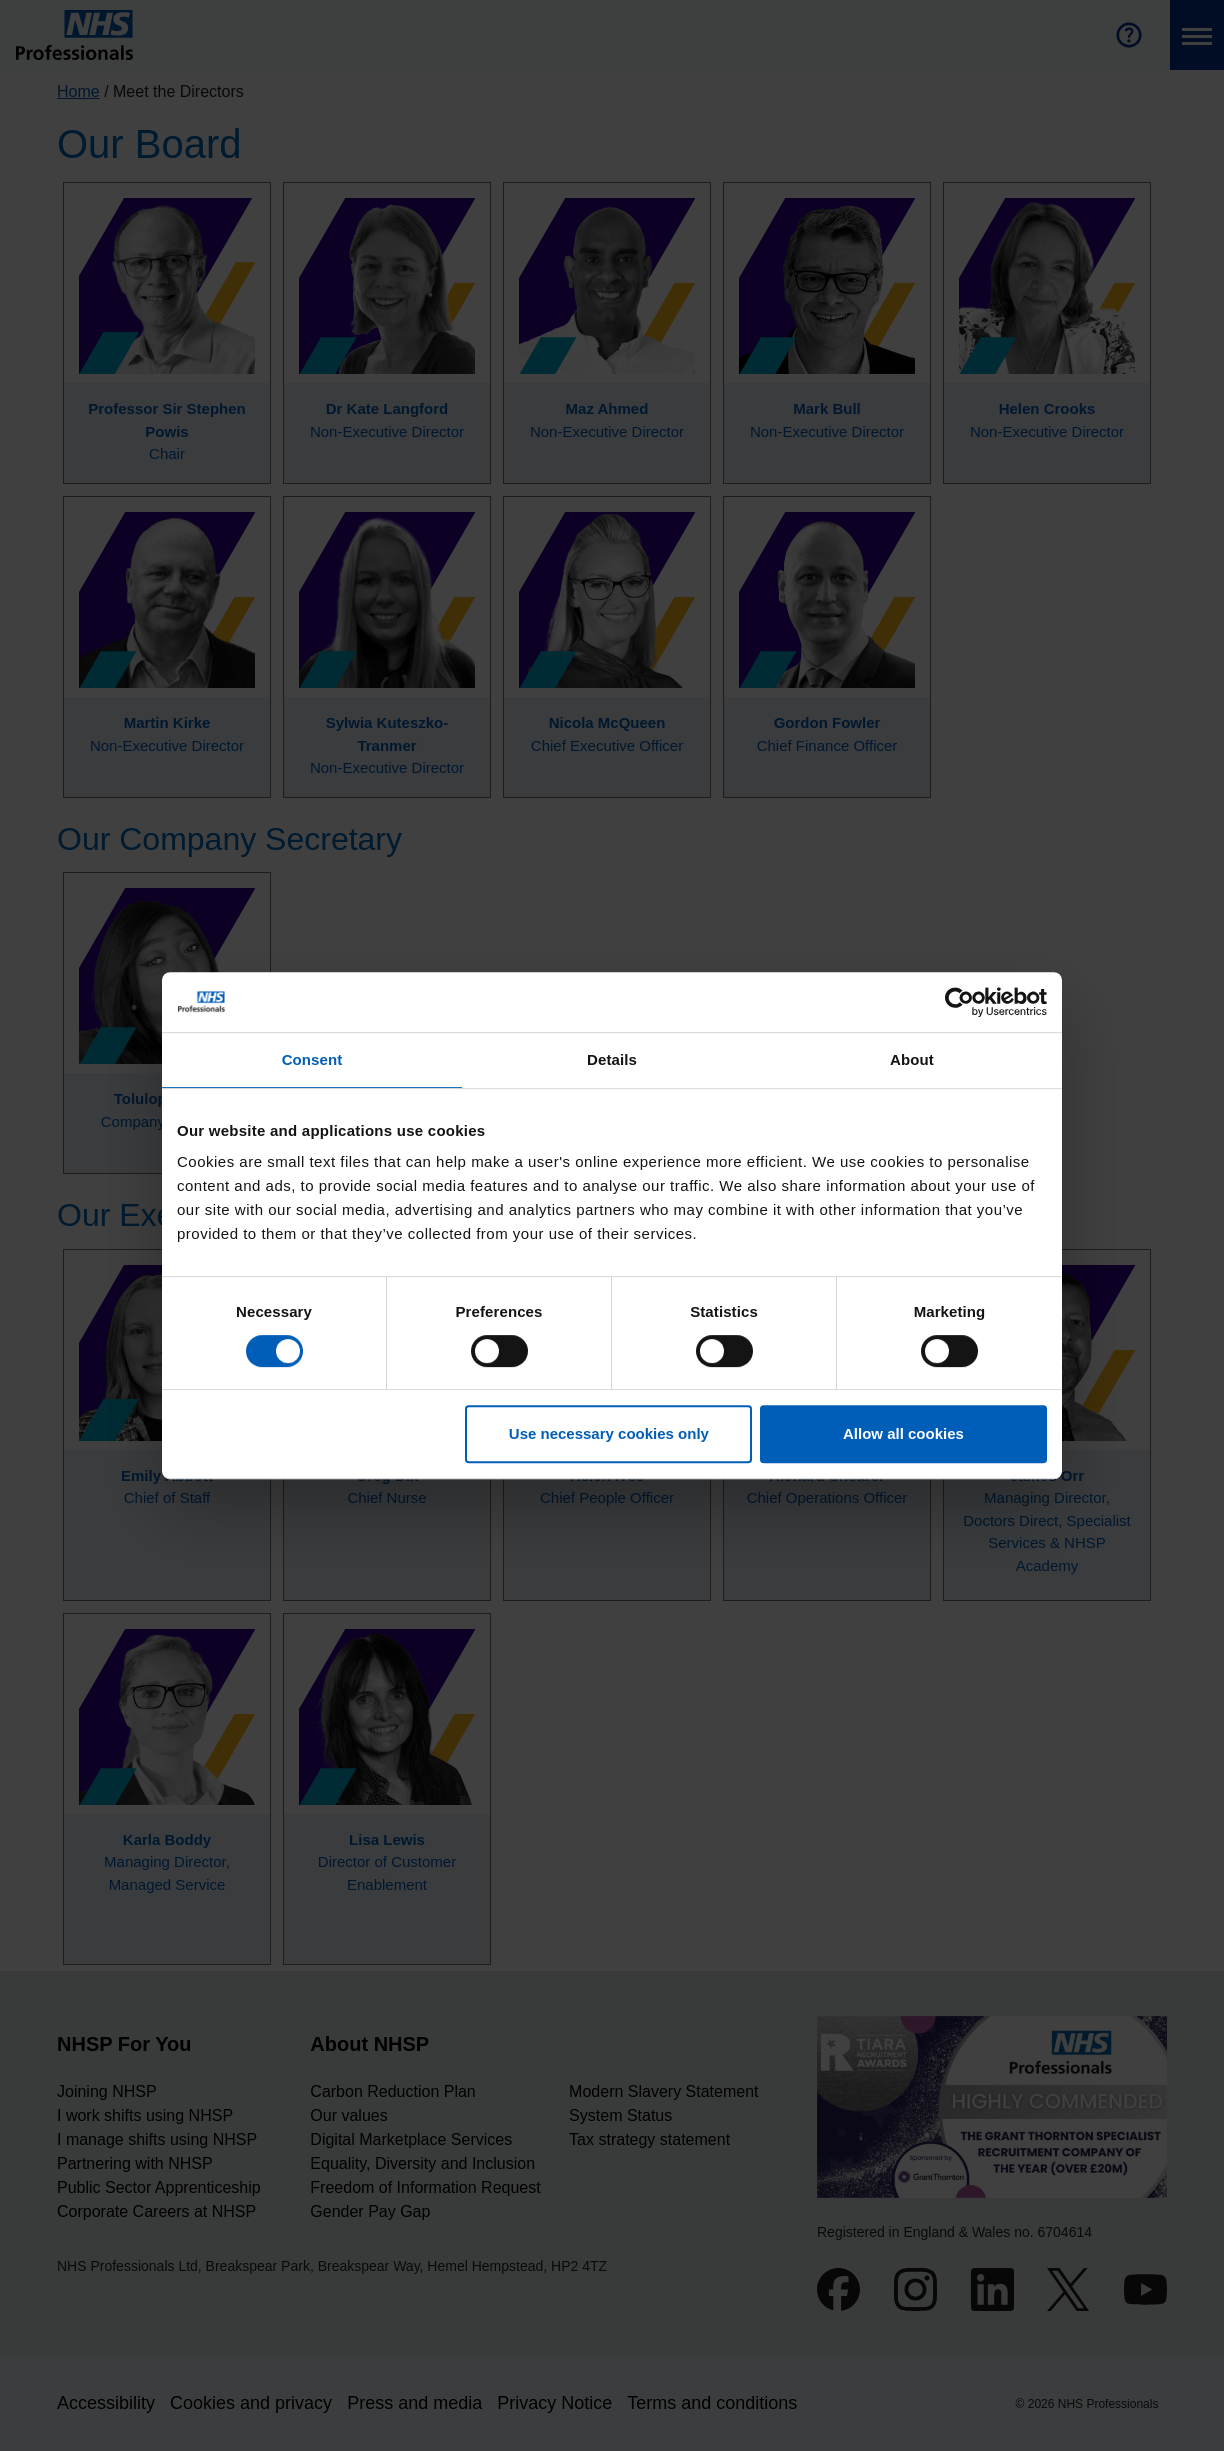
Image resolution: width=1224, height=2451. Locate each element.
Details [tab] (612, 1059)
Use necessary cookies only (609, 1433)
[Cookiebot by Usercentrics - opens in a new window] (959, 1002)
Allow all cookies (903, 1433)
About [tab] (912, 1059)
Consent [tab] (312, 1059)
